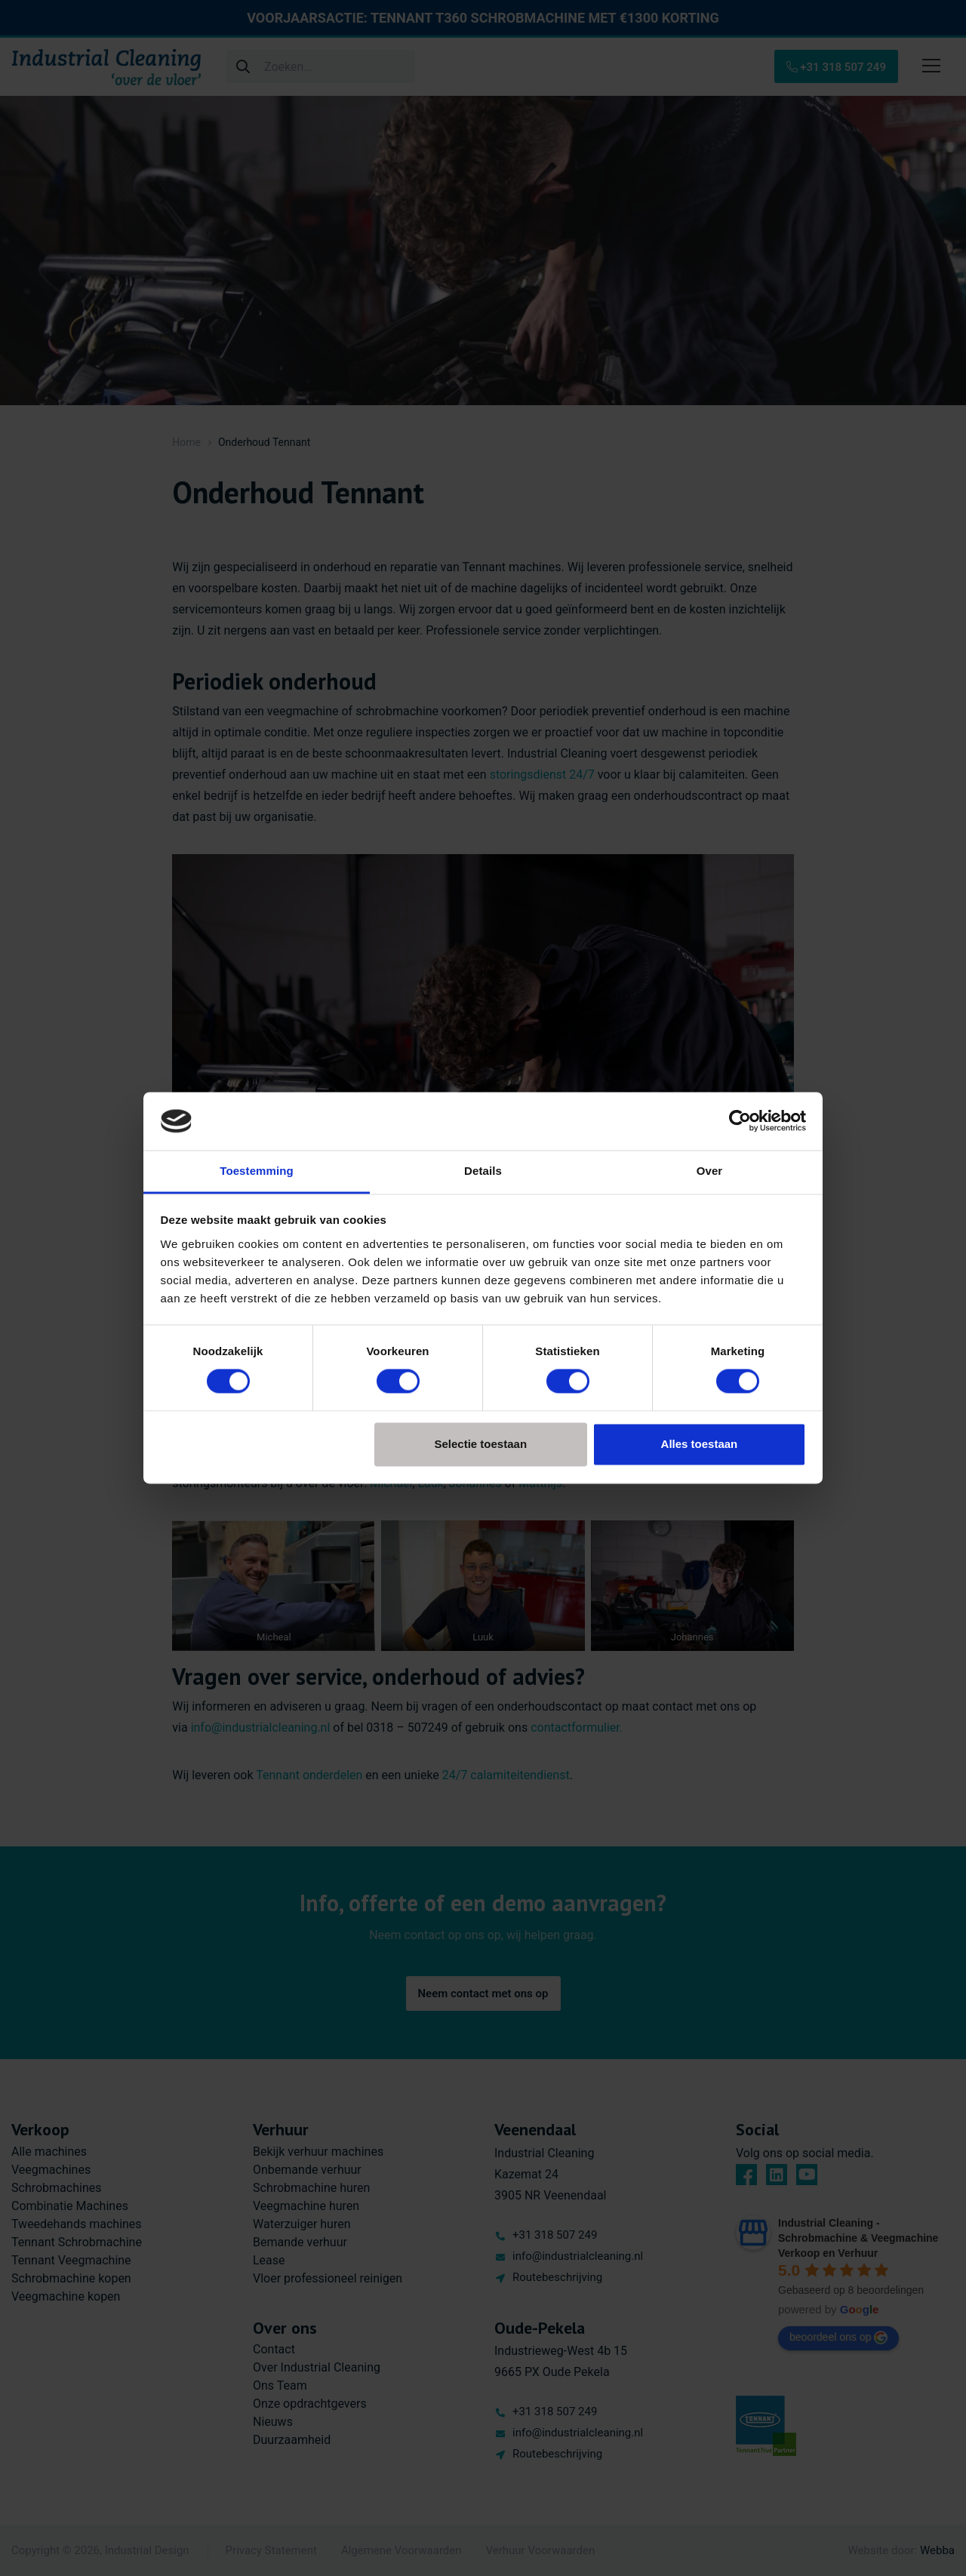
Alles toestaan (699, 1443)
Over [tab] (710, 1170)
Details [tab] (483, 1170)
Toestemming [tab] (257, 1170)
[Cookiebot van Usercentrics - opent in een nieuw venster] (740, 1121)
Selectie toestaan (481, 1443)
